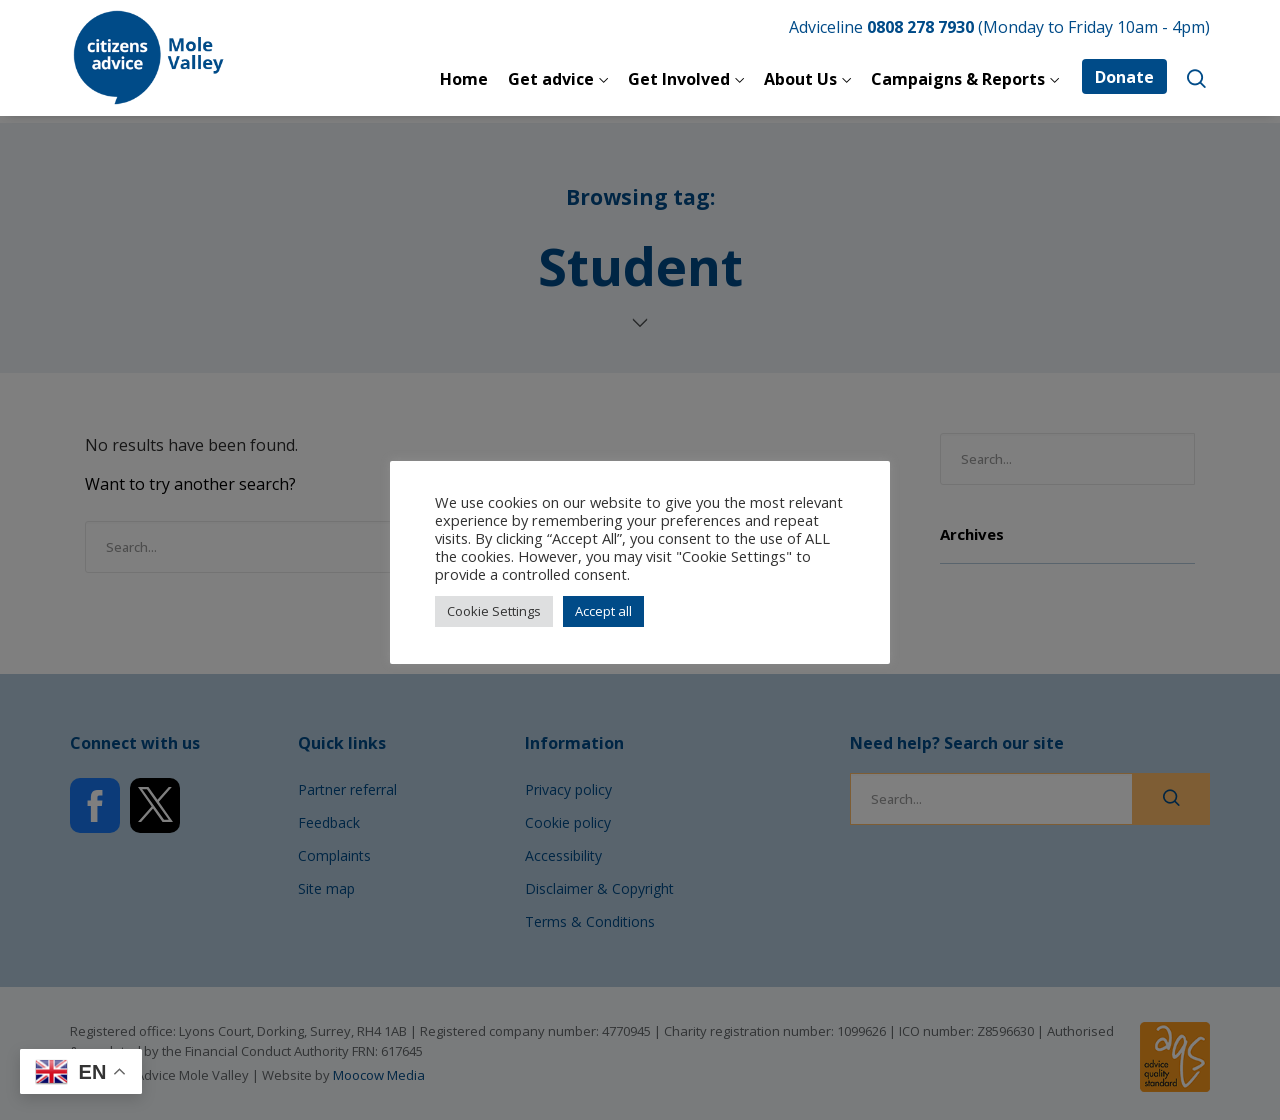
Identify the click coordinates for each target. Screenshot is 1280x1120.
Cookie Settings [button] (494, 611)
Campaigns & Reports (958, 79)
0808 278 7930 (920, 27)
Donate (1124, 77)
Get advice (551, 79)
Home (464, 79)
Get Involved (679, 79)
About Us (800, 79)
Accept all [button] (603, 611)
